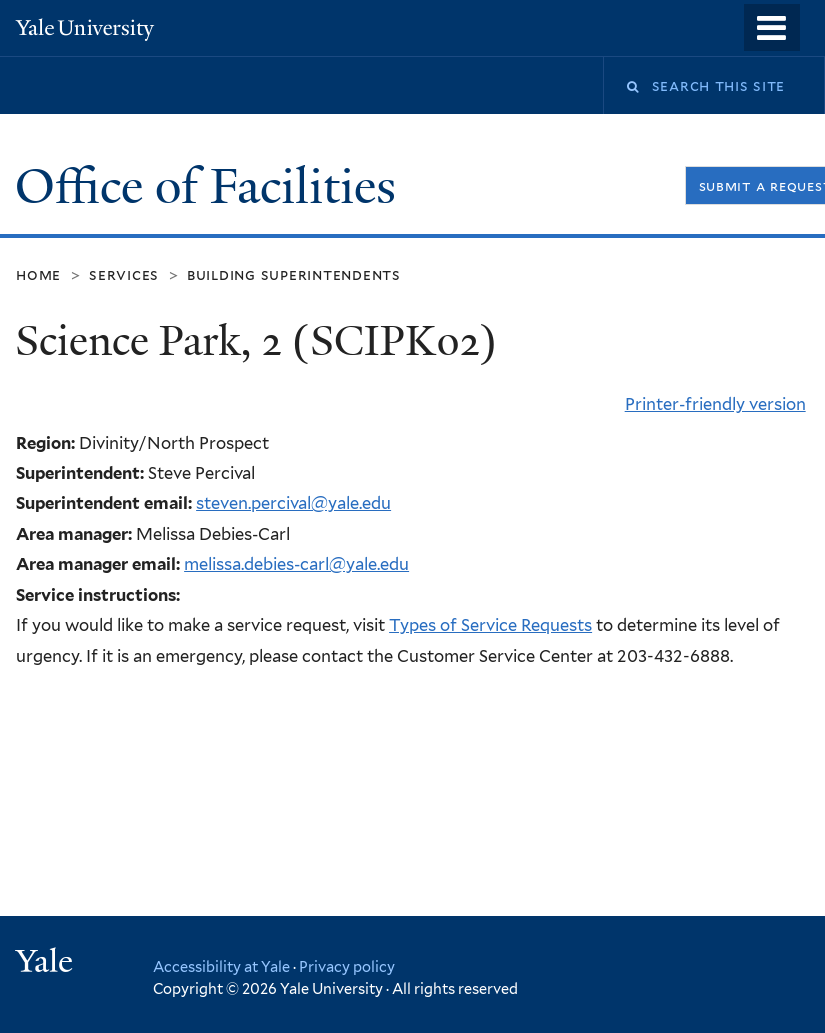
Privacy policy (347, 966)
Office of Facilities (211, 186)
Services (124, 274)
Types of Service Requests (490, 625)
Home (38, 274)
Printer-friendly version (715, 404)
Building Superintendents (294, 274)
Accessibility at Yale (221, 966)
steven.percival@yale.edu (293, 503)
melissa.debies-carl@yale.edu (296, 564)
